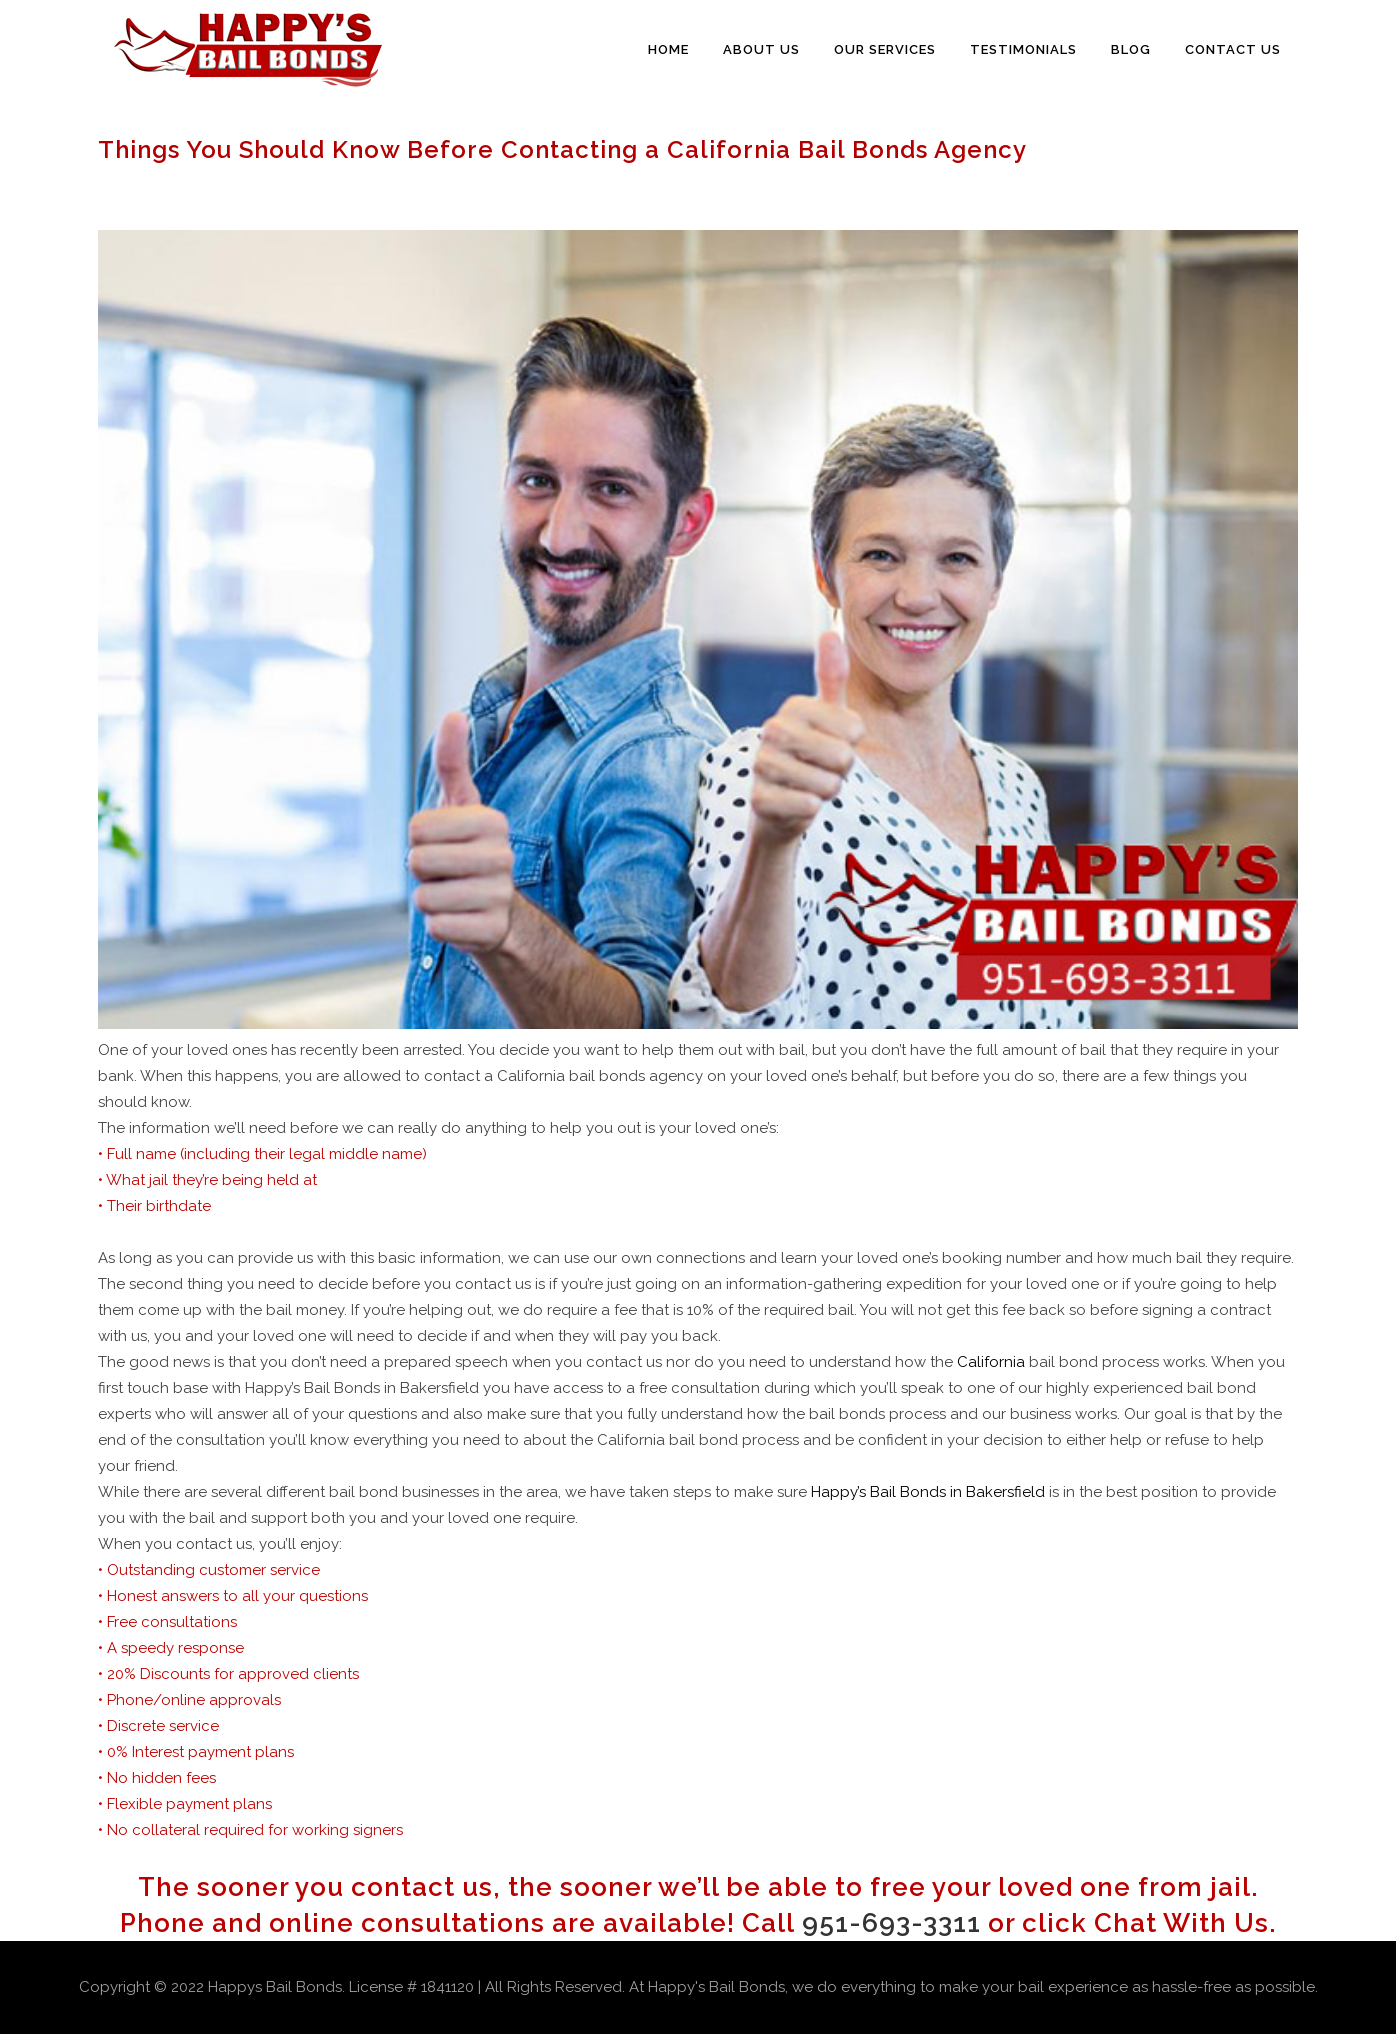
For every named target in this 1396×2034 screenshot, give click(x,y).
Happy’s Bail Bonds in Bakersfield (928, 1492)
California (991, 1362)
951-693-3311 (891, 1923)
